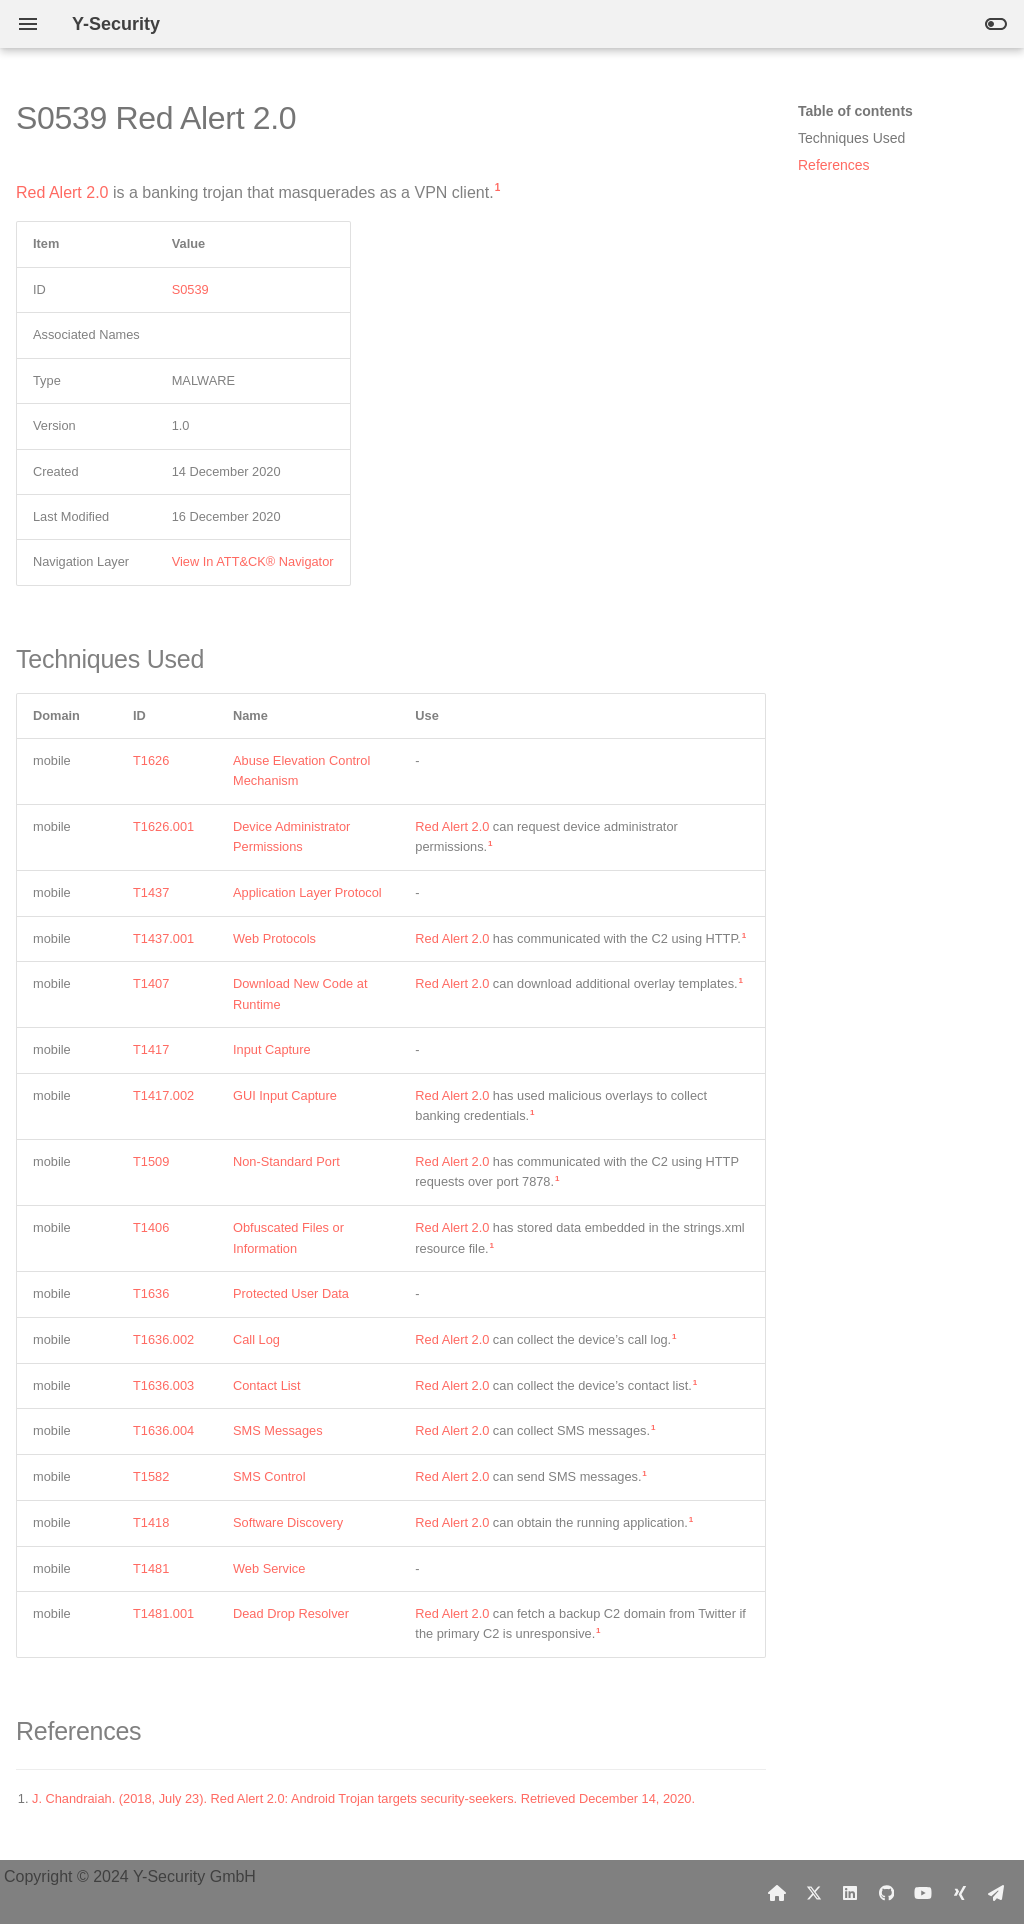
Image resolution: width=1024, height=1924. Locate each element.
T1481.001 (163, 1613)
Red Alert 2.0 (62, 192)
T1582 (151, 1476)
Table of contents (855, 111)
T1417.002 (163, 1095)
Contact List (267, 1385)
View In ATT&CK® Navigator (253, 561)
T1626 (151, 760)
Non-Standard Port (286, 1161)
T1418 (151, 1522)
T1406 (151, 1227)
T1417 (151, 1049)
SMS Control (269, 1476)
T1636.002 (163, 1339)
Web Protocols (274, 938)
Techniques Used (851, 138)
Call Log (256, 1339)
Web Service (269, 1568)
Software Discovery (288, 1522)
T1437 (151, 892)
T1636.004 (163, 1430)
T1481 (151, 1568)
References (834, 165)
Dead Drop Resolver (291, 1613)
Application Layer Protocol (307, 892)
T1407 (151, 983)
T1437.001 (163, 938)
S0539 (190, 289)
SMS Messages (278, 1430)
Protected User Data (291, 1293)
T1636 (151, 1293)
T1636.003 (163, 1385)
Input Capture (272, 1049)
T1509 (151, 1161)
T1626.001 (163, 826)
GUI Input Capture (285, 1095)
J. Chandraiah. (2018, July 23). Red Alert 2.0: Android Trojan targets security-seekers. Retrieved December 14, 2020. (363, 1798)
